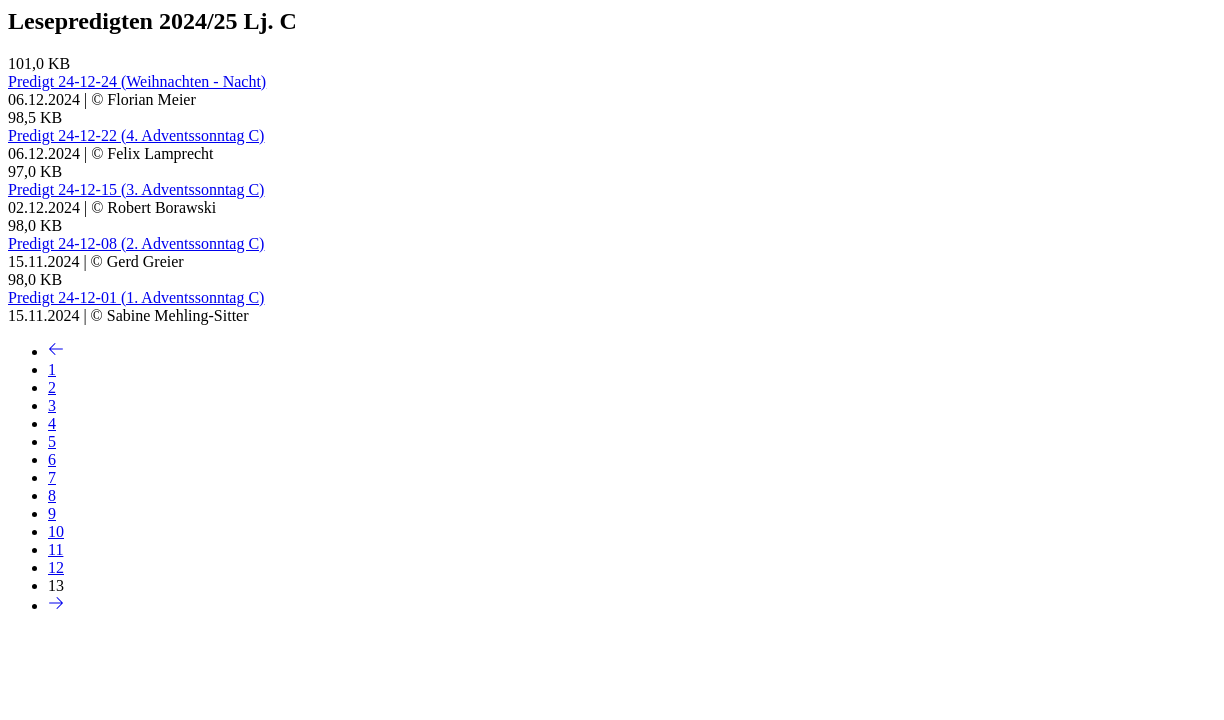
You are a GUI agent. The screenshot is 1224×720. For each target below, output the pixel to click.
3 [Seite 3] (52, 405)
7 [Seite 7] (52, 477)
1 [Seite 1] (52, 369)
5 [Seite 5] (52, 441)
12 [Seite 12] (56, 567)
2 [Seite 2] (52, 387)
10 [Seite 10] (56, 531)
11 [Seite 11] (55, 549)
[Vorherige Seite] (56, 351)
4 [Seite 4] (52, 423)
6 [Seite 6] (52, 459)
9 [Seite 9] (52, 513)
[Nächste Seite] (56, 605)
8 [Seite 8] (52, 495)
